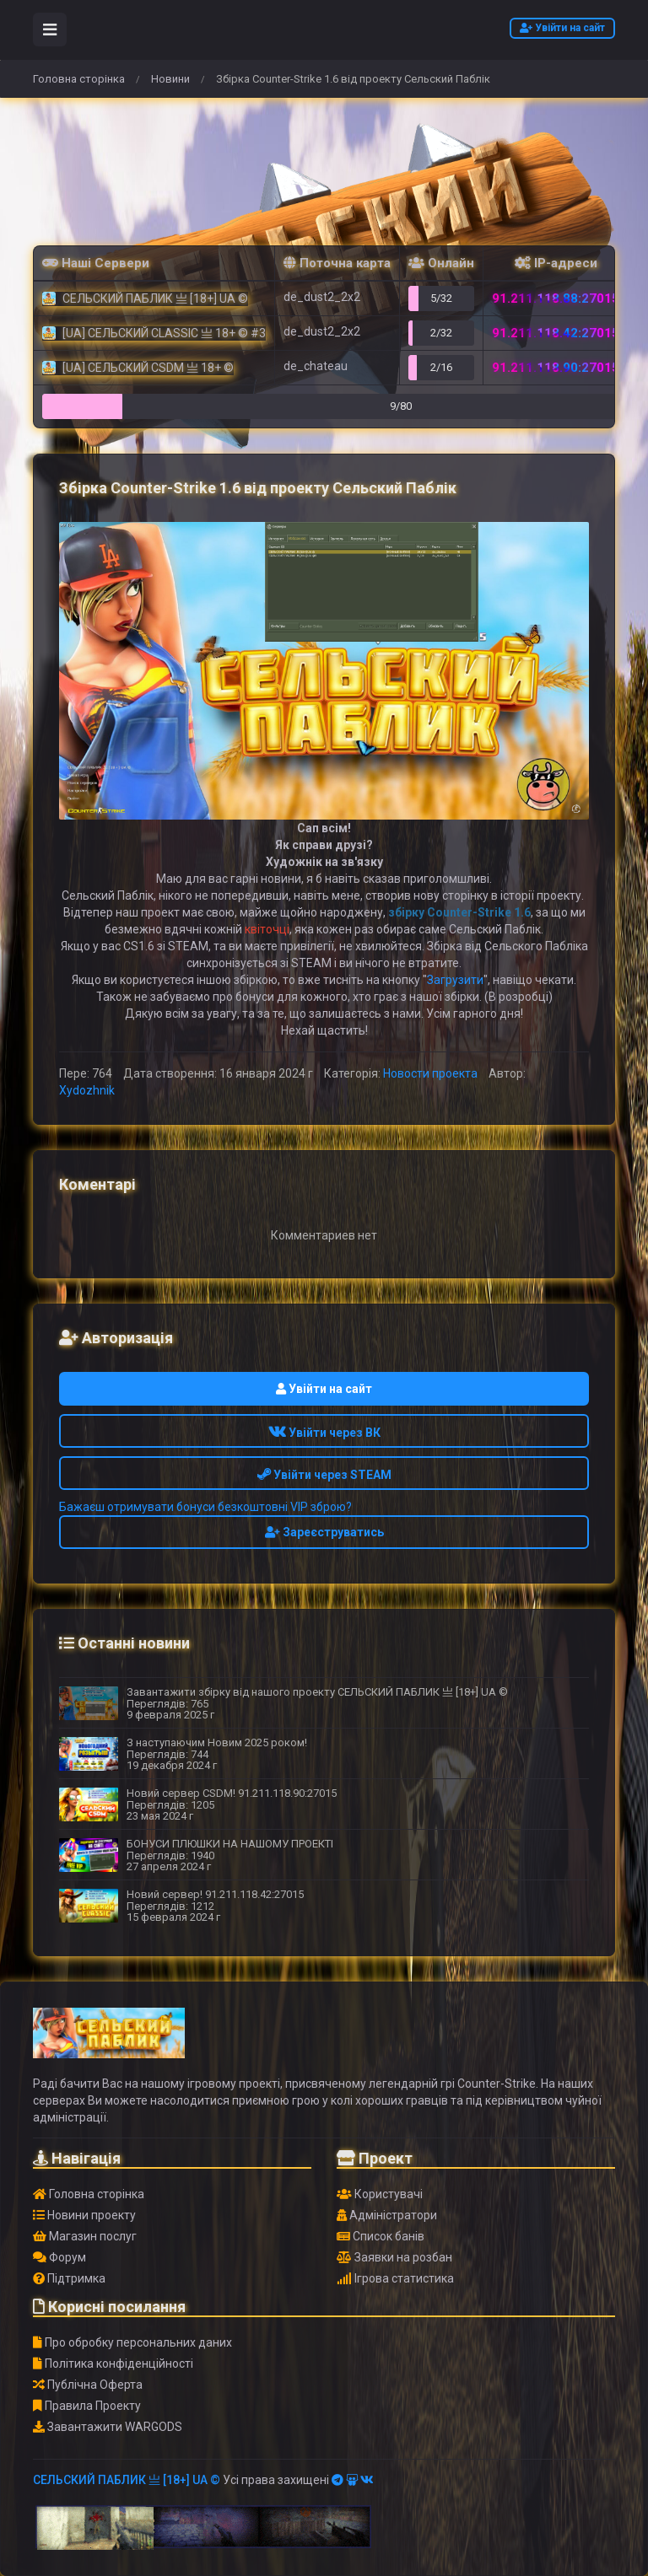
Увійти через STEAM (324, 1475)
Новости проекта (430, 1073)
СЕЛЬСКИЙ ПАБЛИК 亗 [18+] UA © (126, 2480)
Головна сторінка (79, 79)
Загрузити (455, 980)
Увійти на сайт (562, 28)
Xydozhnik (87, 1090)
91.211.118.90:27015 (555, 367)
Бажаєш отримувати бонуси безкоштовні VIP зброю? (205, 1507)
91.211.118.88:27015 (555, 298)
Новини (170, 79)
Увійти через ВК (324, 1432)
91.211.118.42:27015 (555, 333)
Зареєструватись (324, 1532)
